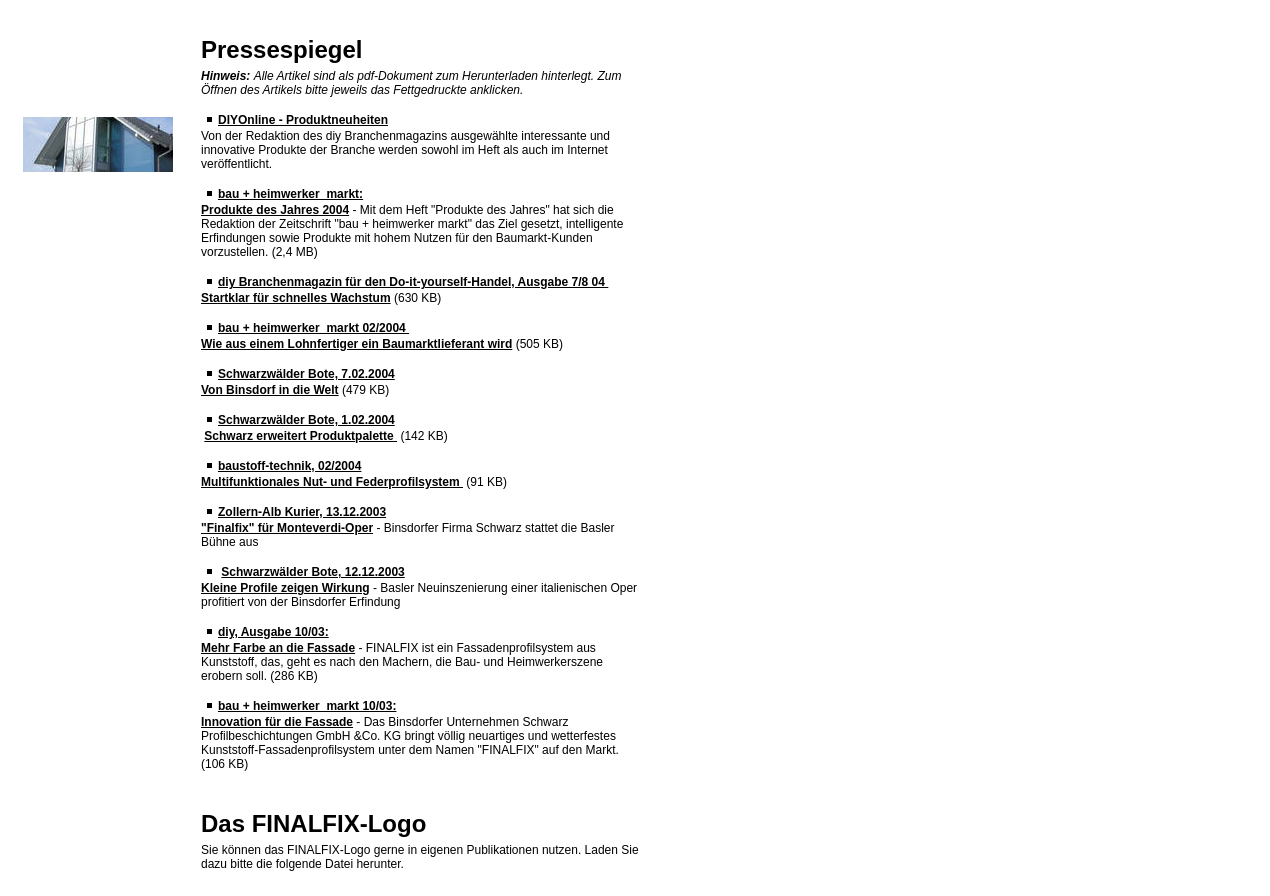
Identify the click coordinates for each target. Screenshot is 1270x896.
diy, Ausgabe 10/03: (273, 632)
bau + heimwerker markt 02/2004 (313, 328)
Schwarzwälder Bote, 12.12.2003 (312, 572)
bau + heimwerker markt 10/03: (307, 706)
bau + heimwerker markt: (290, 194)
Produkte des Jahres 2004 (275, 210)
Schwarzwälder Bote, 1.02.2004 (306, 420)
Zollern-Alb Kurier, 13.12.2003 (302, 512)
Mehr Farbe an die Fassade (278, 648)
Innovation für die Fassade (277, 722)
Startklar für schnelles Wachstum (296, 298)
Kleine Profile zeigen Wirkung (285, 588)
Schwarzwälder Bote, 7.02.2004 (306, 374)
